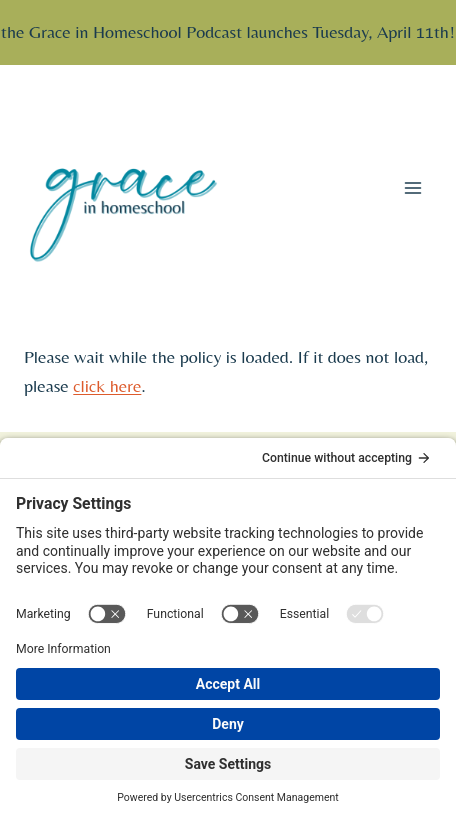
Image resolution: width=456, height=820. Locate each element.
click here (107, 385)
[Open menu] (412, 187)
